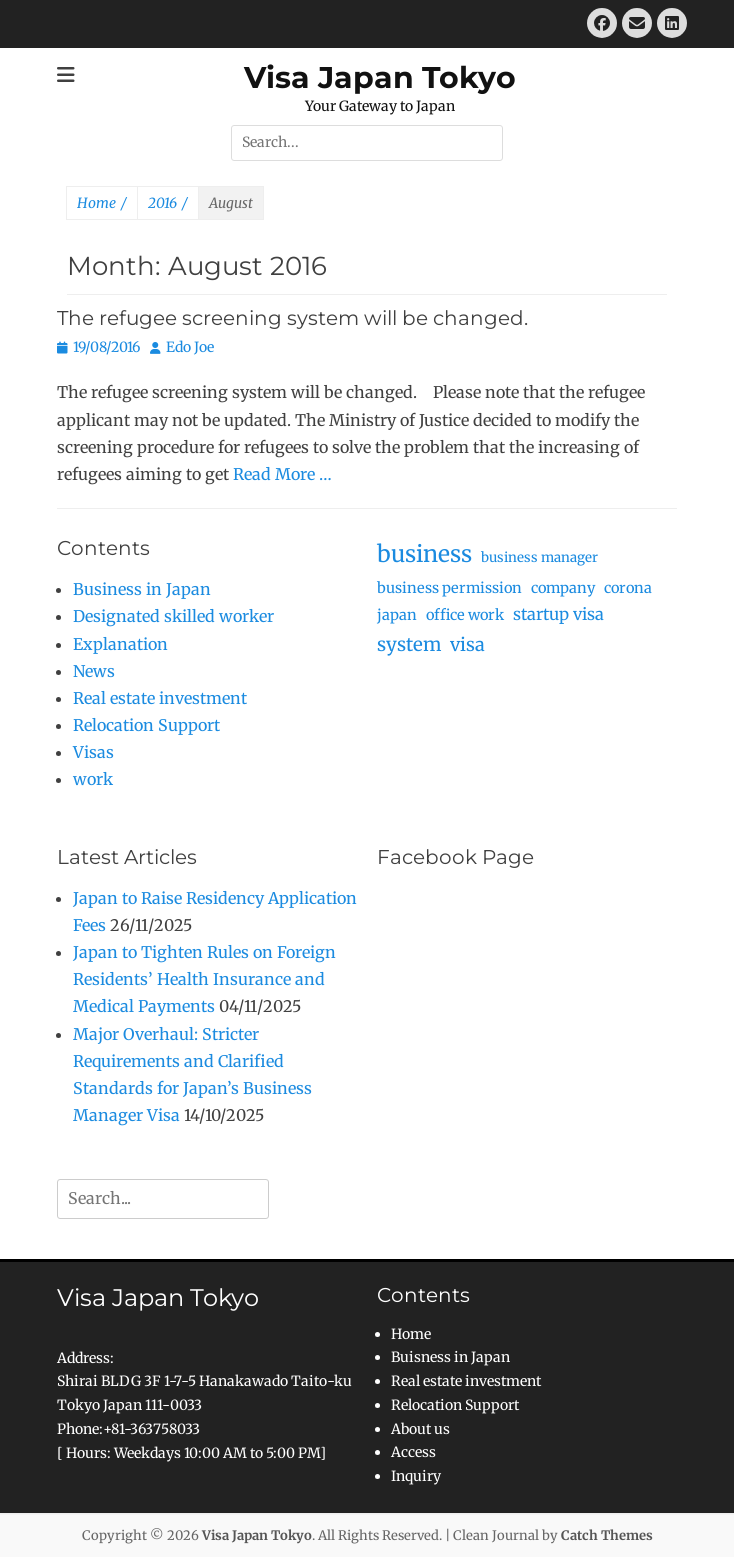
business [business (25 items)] (424, 554)
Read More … (282, 474)
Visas (93, 752)
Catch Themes (607, 1535)
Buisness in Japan (450, 1357)
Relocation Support (146, 725)
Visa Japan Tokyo (380, 77)
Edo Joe (190, 347)
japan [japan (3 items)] (397, 615)
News (94, 671)
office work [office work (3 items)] (465, 615)
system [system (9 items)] (409, 644)
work (93, 779)
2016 (168, 204)
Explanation (120, 644)
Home (102, 204)
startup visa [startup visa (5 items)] (558, 614)
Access (413, 1452)
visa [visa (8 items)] (467, 644)
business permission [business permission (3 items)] (449, 588)
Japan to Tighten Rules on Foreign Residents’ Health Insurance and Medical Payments (204, 979)
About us (420, 1429)
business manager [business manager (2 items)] (539, 557)
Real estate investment (160, 698)
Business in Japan (142, 589)
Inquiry (416, 1476)
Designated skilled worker (173, 616)
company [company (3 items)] (563, 588)
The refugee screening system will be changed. (292, 318)
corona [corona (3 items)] (628, 588)
